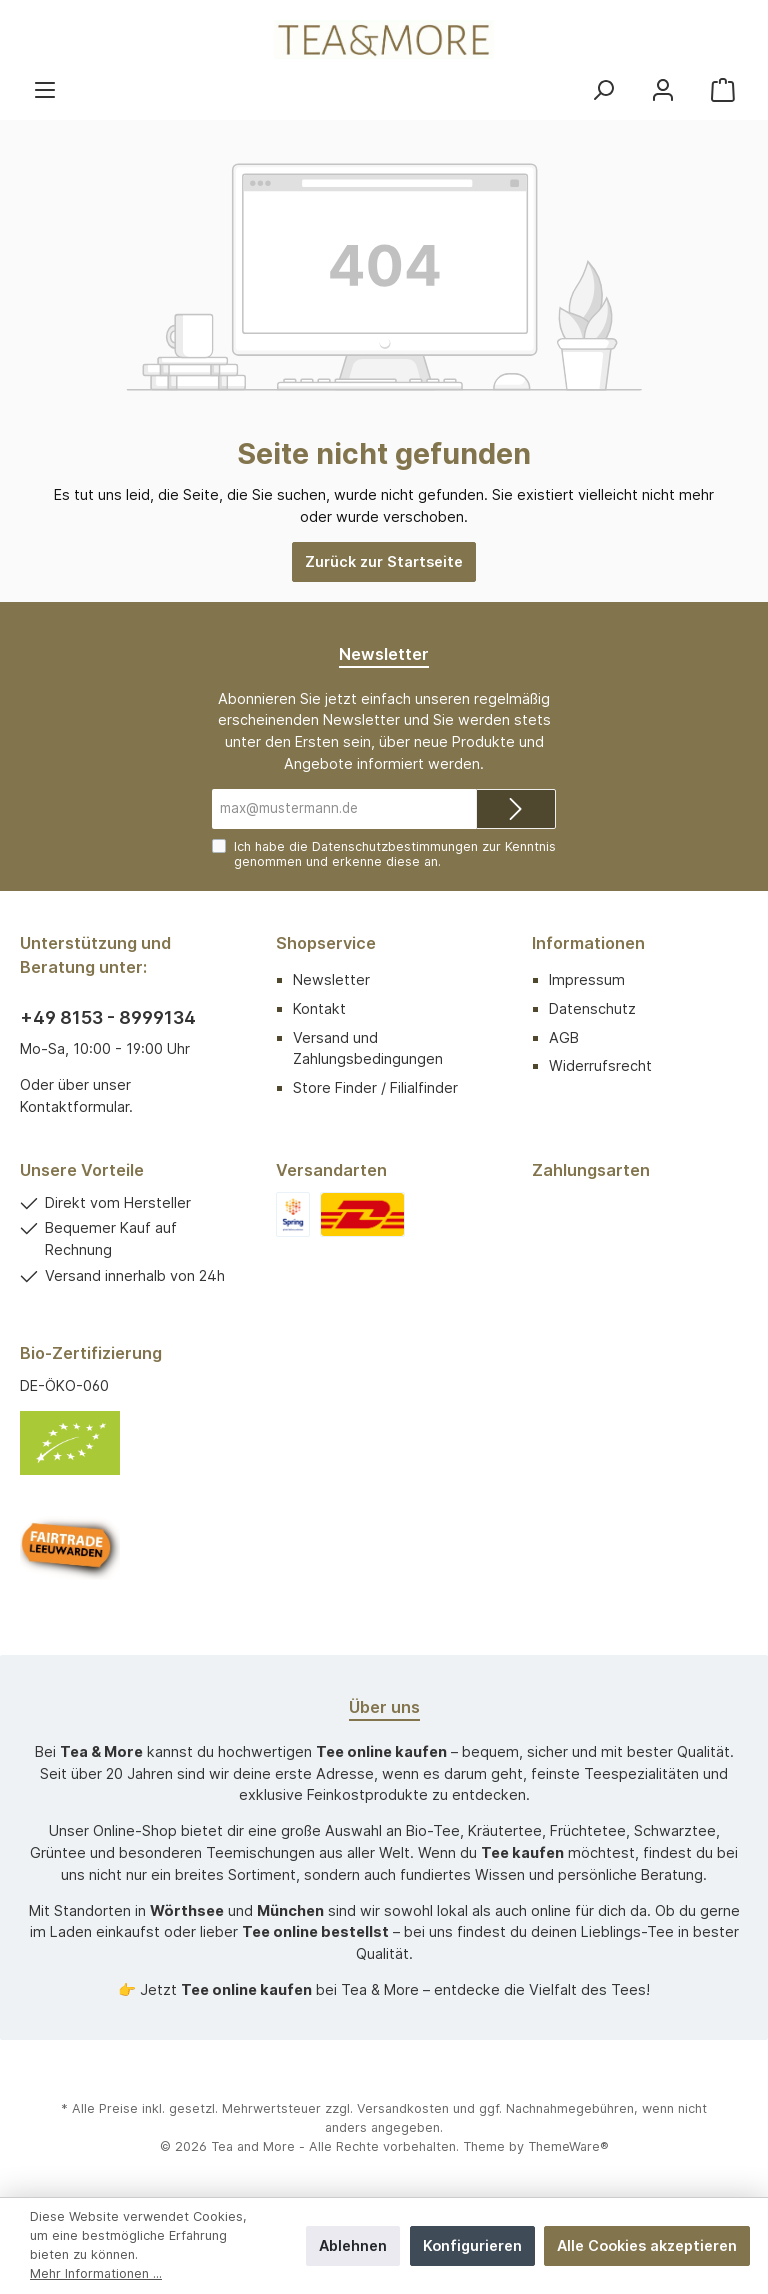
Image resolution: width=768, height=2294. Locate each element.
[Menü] (45, 89)
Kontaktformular (74, 1106)
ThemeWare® (568, 2146)
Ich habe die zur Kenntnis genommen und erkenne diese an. (395, 854)
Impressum (587, 979)
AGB (564, 1037)
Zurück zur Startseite (384, 561)
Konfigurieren (472, 2245)
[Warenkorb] (723, 89)
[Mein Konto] (663, 89)
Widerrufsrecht (600, 1065)
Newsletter (331, 979)
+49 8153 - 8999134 (108, 1017)
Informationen (588, 943)
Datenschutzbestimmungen (395, 846)
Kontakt (319, 1008)
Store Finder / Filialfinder (375, 1087)
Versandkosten (403, 2108)
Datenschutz (592, 1008)
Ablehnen (353, 2245)
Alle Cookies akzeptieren (647, 2245)
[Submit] (516, 809)
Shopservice (326, 943)
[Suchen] (603, 89)
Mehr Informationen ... (96, 2273)
